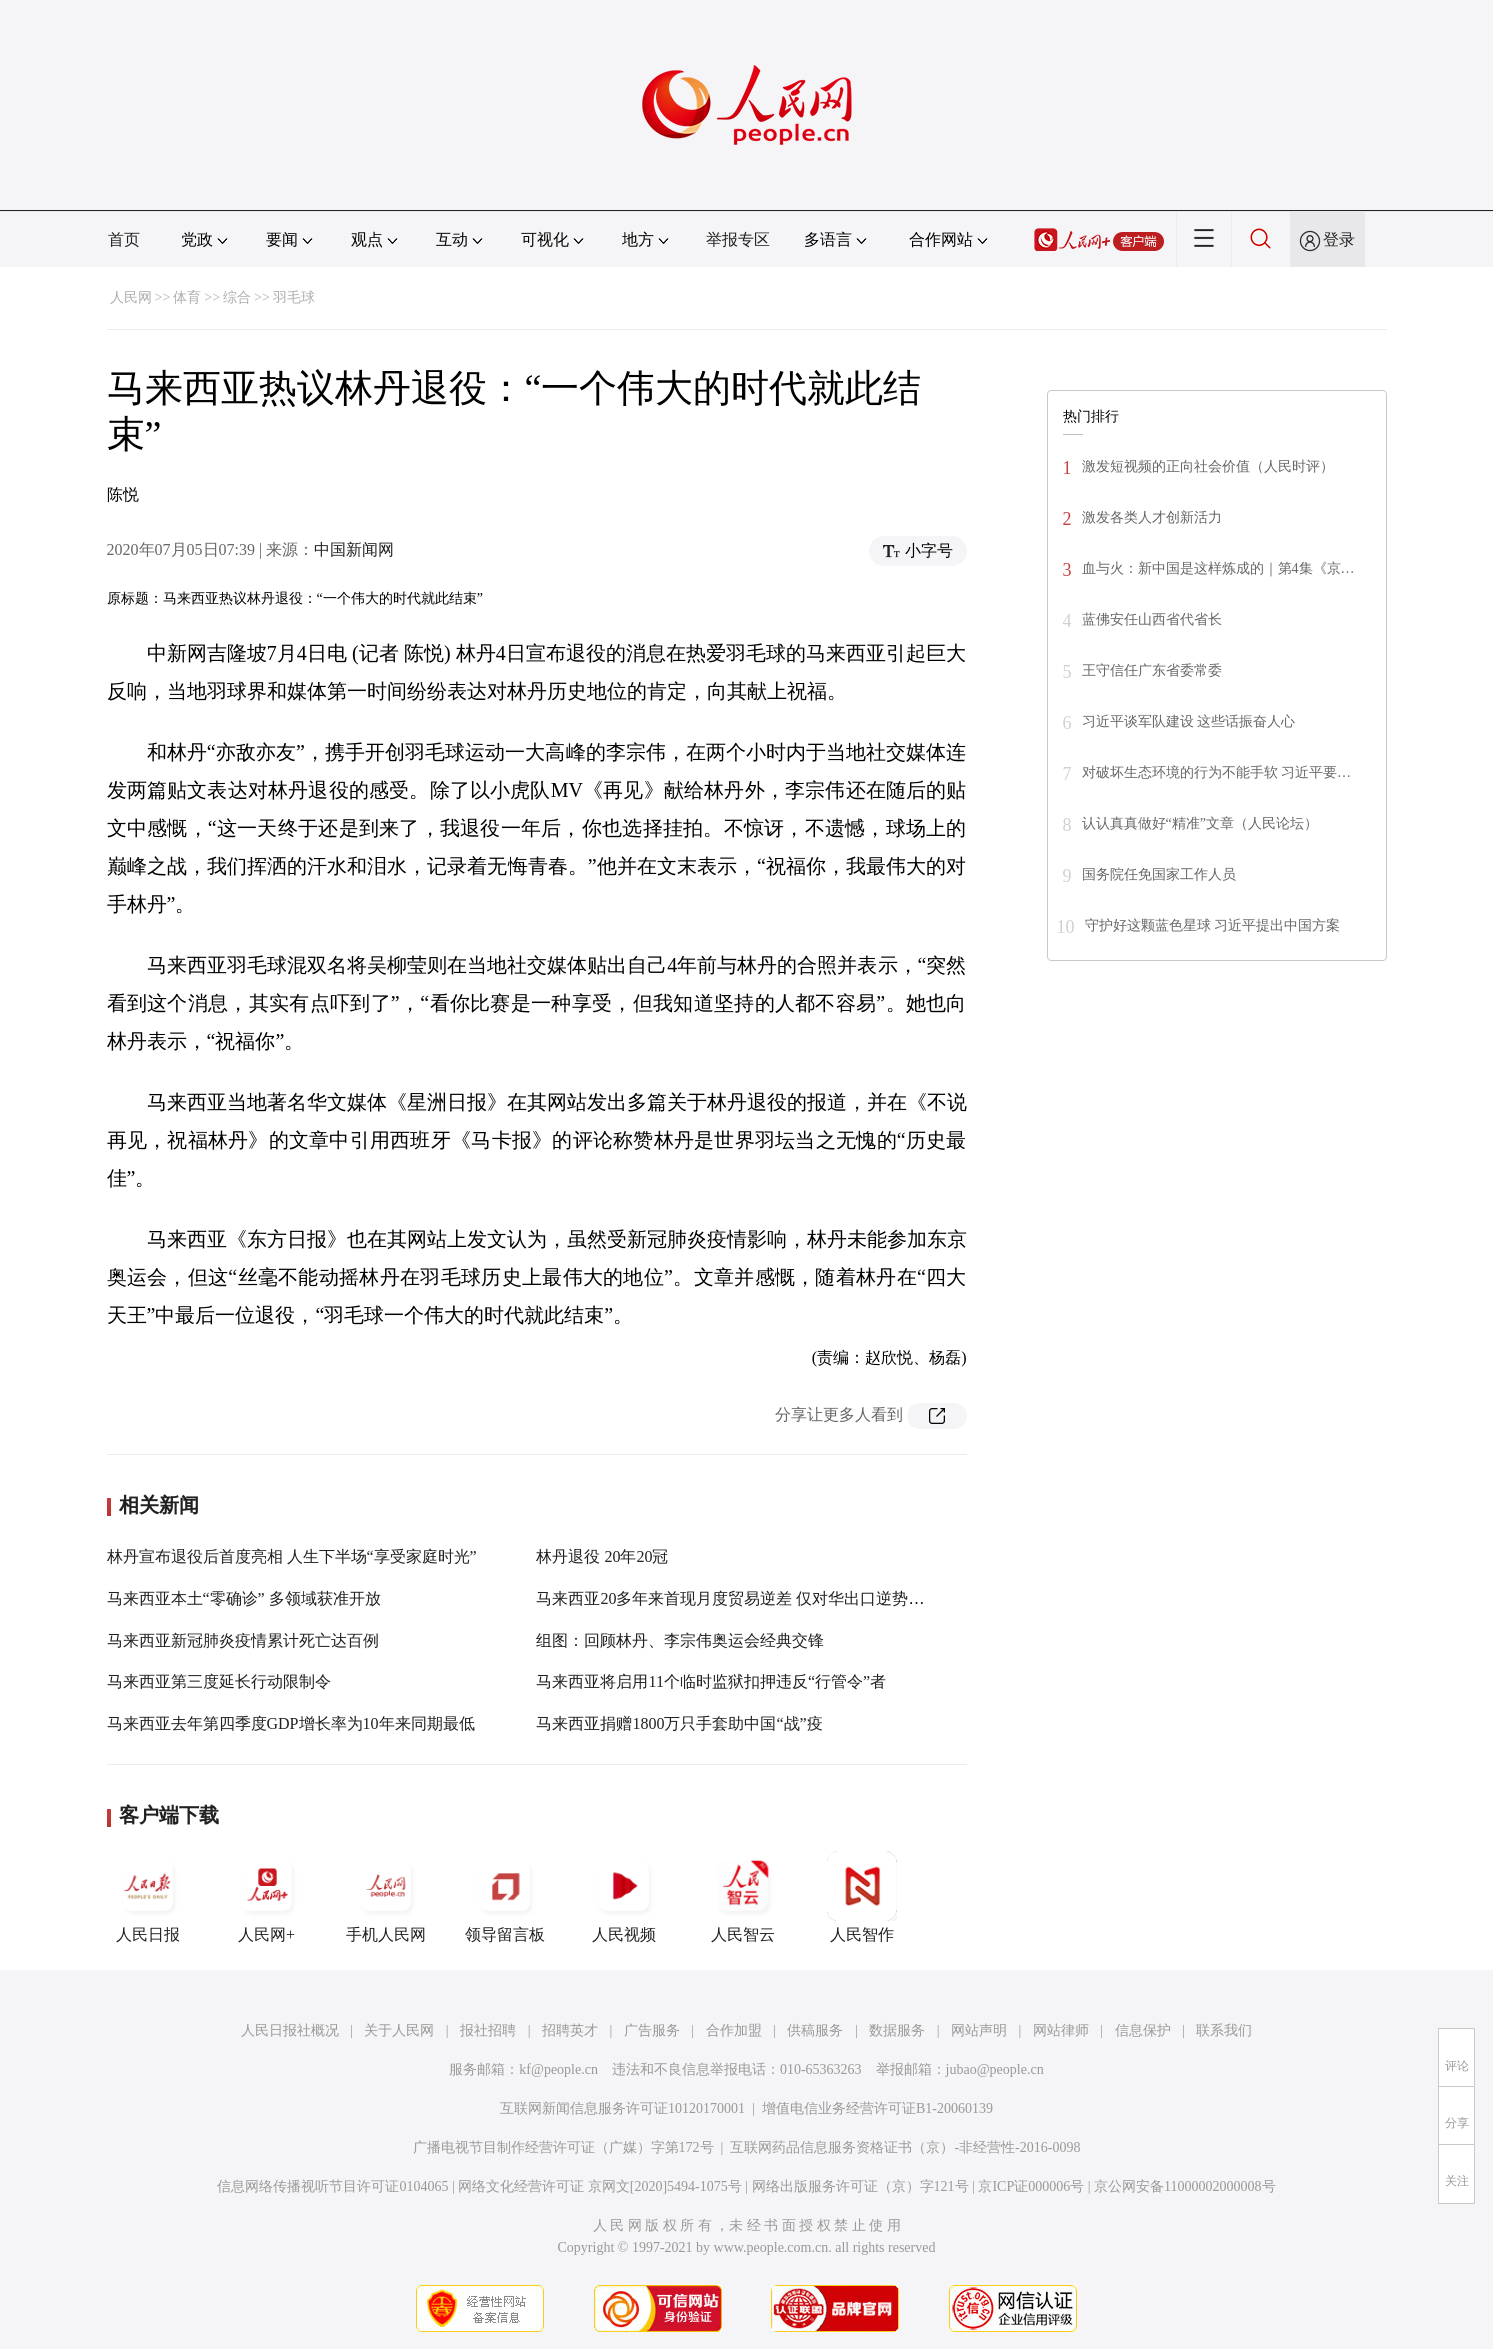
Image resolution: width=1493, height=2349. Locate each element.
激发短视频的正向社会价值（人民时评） (1208, 466)
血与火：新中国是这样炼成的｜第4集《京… (1218, 568)
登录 (1339, 239)
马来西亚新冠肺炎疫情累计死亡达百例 (243, 1640)
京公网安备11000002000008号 (1184, 2186)
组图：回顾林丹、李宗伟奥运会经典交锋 (680, 1640)
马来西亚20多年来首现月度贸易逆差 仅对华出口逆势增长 (738, 1598)
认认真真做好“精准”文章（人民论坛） (1200, 823)
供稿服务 (815, 2030)
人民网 (131, 297)
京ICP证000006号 (1031, 2186)
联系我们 (1224, 2030)
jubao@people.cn (995, 2069)
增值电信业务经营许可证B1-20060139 (877, 2108)
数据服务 (897, 2030)
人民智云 (743, 1897)
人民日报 (148, 1897)
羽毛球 (294, 297)
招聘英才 (570, 2030)
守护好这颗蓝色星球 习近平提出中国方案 (1213, 925)
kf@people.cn (558, 2069)
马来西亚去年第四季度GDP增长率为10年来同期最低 (291, 1723)
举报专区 (738, 239)
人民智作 (862, 1897)
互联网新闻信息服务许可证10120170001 (622, 2108)
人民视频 (624, 1897)
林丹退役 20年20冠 (602, 1556)
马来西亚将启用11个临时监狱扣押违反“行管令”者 (711, 1681)
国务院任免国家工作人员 (1159, 874)
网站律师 (1061, 2030)
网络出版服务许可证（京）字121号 (860, 2186)
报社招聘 (488, 2030)
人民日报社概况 (290, 2030)
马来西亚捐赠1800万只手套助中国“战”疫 (679, 1723)
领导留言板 (505, 1897)
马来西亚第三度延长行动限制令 (219, 1681)
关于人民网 (399, 2030)
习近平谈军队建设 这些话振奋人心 (1189, 721)
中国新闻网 (354, 549)
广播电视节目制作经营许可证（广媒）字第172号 (563, 2147)
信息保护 (1143, 2030)
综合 (237, 297)
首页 (124, 239)
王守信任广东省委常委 (1152, 670)
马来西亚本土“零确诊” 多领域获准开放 (244, 1598)
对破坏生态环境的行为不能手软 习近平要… (1217, 772)
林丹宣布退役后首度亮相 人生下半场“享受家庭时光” (292, 1556)
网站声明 (979, 2030)
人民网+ (267, 1897)
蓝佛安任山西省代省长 (1152, 619)
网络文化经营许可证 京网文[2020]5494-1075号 (600, 2186)
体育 (187, 297)
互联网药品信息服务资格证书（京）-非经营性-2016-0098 (905, 2147)
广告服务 (652, 2030)
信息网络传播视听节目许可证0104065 (332, 2186)
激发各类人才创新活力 (1152, 517)
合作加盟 (734, 2030)
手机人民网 (386, 1897)
